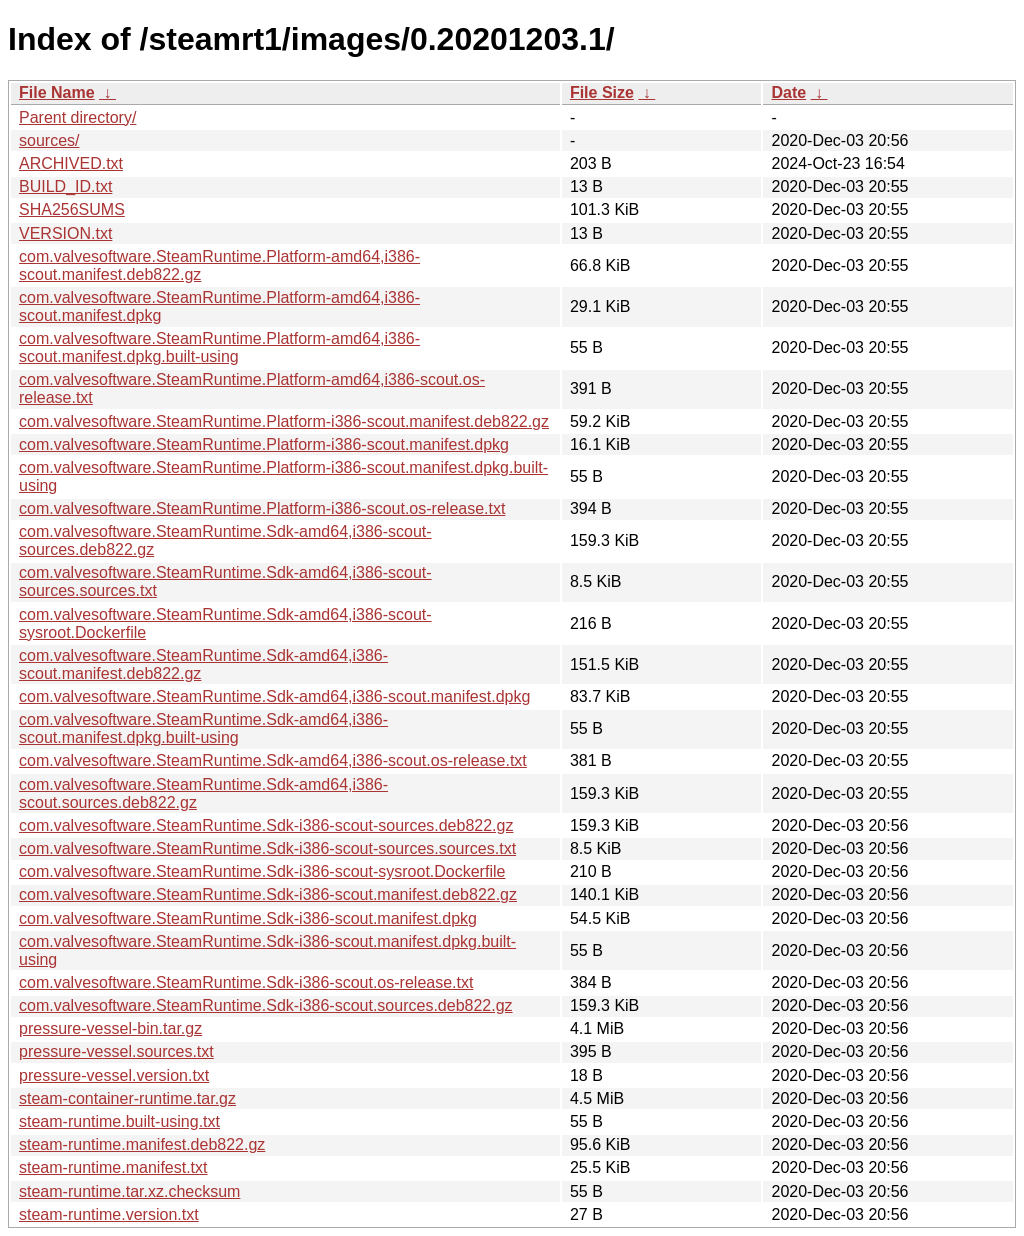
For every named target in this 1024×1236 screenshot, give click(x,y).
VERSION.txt (65, 233)
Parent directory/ (77, 117)
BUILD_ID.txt (65, 186)
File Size (602, 92)
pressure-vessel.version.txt (114, 1075)
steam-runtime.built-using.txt (119, 1121)
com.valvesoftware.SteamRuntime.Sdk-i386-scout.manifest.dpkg (248, 918)
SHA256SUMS (72, 209)
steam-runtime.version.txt (109, 1214)
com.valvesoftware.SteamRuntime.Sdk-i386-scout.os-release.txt (246, 982)
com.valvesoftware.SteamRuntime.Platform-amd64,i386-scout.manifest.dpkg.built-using (219, 347)
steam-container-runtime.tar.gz (127, 1098)
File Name (57, 92)
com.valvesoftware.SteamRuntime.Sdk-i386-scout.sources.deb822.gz (266, 1005)
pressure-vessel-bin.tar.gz (110, 1028)
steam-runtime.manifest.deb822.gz (142, 1144)
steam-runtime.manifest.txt (113, 1167)
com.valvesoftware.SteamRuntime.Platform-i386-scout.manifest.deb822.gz (284, 421)
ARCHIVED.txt (71, 163)
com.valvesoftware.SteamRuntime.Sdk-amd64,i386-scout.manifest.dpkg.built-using (203, 728)
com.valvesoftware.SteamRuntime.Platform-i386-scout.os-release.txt (262, 508)
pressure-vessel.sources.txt (116, 1051)
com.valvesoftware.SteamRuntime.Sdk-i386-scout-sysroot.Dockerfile (262, 871)
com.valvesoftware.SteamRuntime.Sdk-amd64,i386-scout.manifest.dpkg (274, 696)
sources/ (49, 140)
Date (788, 92)
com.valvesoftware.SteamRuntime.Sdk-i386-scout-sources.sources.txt (267, 848)
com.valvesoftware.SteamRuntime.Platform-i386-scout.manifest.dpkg (264, 444)
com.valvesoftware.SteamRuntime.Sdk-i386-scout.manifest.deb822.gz (268, 894)
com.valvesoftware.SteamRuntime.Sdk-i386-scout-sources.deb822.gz (266, 825)
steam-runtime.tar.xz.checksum (129, 1191)
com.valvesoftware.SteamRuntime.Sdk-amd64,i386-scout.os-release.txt (273, 760)
